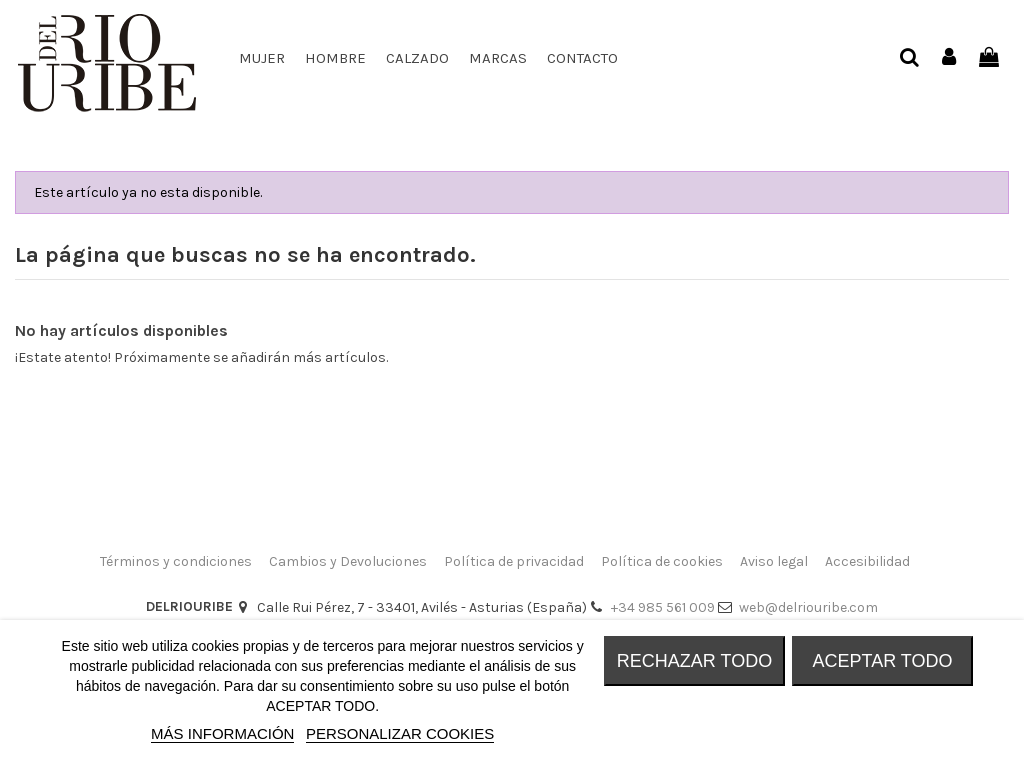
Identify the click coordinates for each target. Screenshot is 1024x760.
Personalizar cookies (400, 733)
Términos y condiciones (176, 561)
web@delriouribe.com (808, 607)
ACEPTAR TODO (882, 661)
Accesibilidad (867, 561)
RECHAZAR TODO (694, 661)
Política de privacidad (514, 561)
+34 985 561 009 (663, 607)
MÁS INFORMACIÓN (222, 733)
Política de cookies (662, 561)
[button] (417, 58)
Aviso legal (774, 561)
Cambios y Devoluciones (348, 561)
